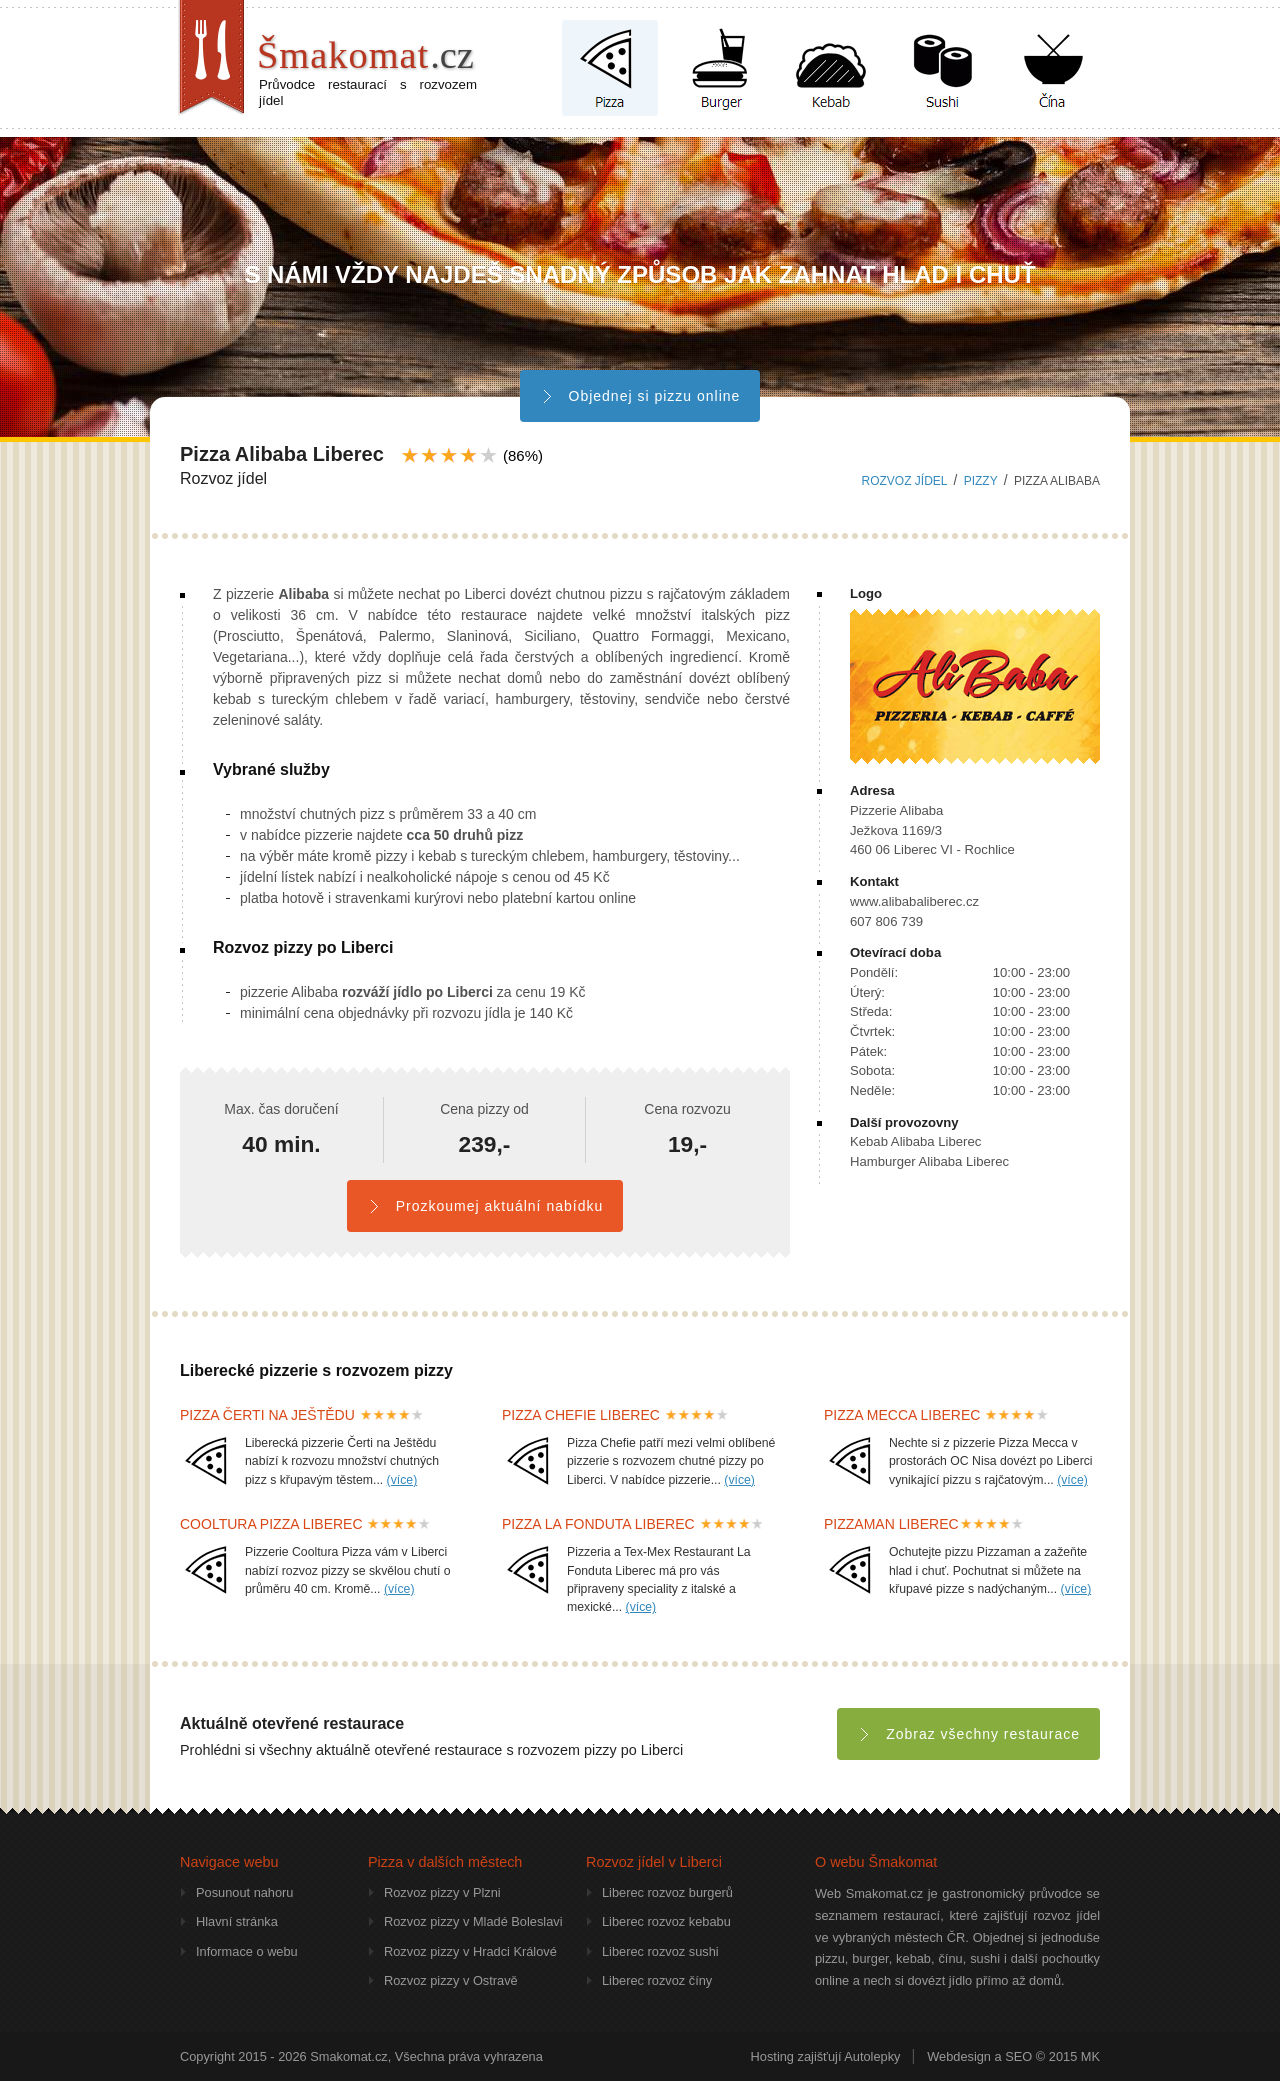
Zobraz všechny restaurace (968, 1734)
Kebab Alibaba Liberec (915, 1141)
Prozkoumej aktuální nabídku (485, 1206)
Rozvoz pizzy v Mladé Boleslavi (473, 1921)
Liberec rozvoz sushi (660, 1951)
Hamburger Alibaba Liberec (929, 1161)
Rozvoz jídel (905, 481)
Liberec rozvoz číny (657, 1980)
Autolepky (872, 2056)
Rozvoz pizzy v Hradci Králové (470, 1951)
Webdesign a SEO (979, 2056)
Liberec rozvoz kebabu (666, 1921)
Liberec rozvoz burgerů (667, 1892)
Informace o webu (247, 1951)
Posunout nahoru (244, 1892)
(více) (402, 1480)
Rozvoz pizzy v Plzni (442, 1892)
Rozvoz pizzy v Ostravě (451, 1980)
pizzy (981, 481)
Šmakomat (365, 55)
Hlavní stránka (237, 1921)
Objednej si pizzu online (640, 396)
